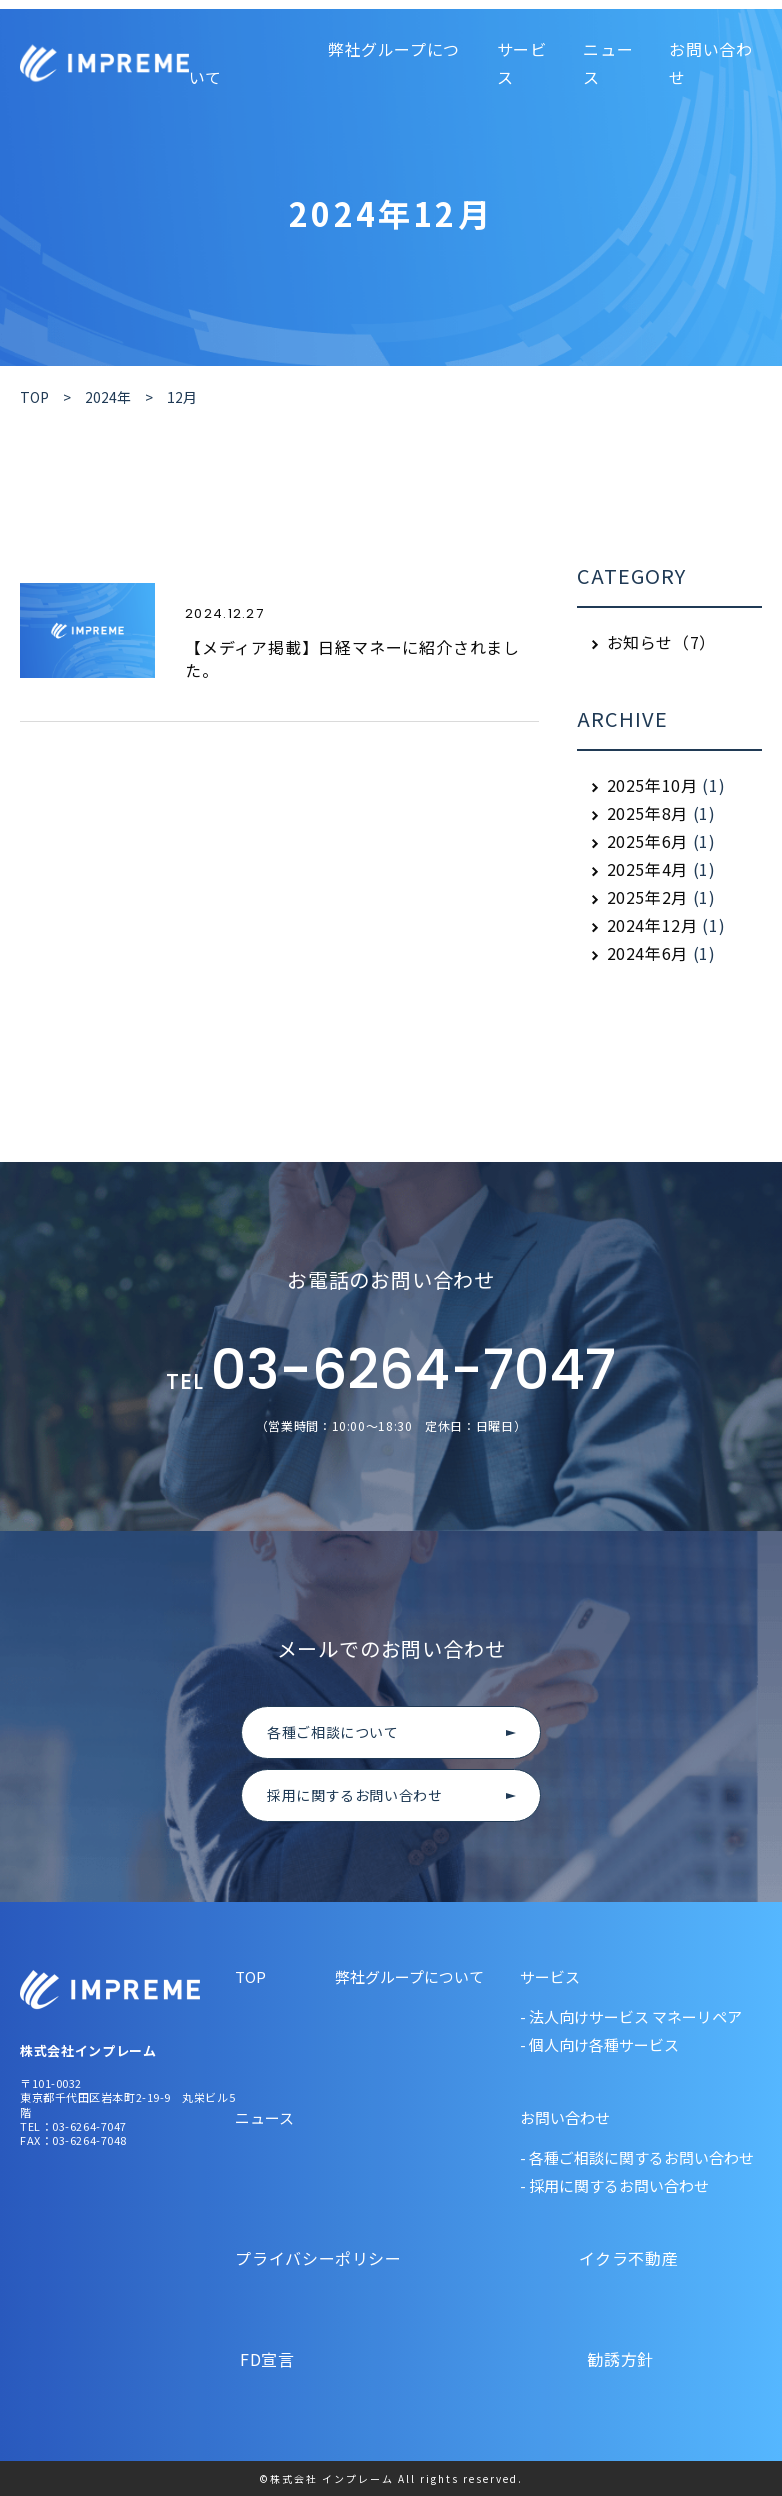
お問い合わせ (565, 2117)
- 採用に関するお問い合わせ (614, 2185)
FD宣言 (320, 2359)
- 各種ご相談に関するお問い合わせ (637, 2157)
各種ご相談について (333, 1732)
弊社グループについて (409, 1976)
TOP (250, 1976)
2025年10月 (652, 785)
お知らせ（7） (661, 642)
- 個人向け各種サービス (599, 2044)
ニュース (264, 2117)
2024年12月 (652, 925)
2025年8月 (647, 813)
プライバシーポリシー (320, 2258)
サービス (522, 63)
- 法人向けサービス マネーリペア (631, 2016)
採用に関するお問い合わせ (355, 1795)
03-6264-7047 (391, 1372)
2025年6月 (647, 841)
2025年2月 (647, 897)
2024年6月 (647, 953)
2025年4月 (647, 869)
